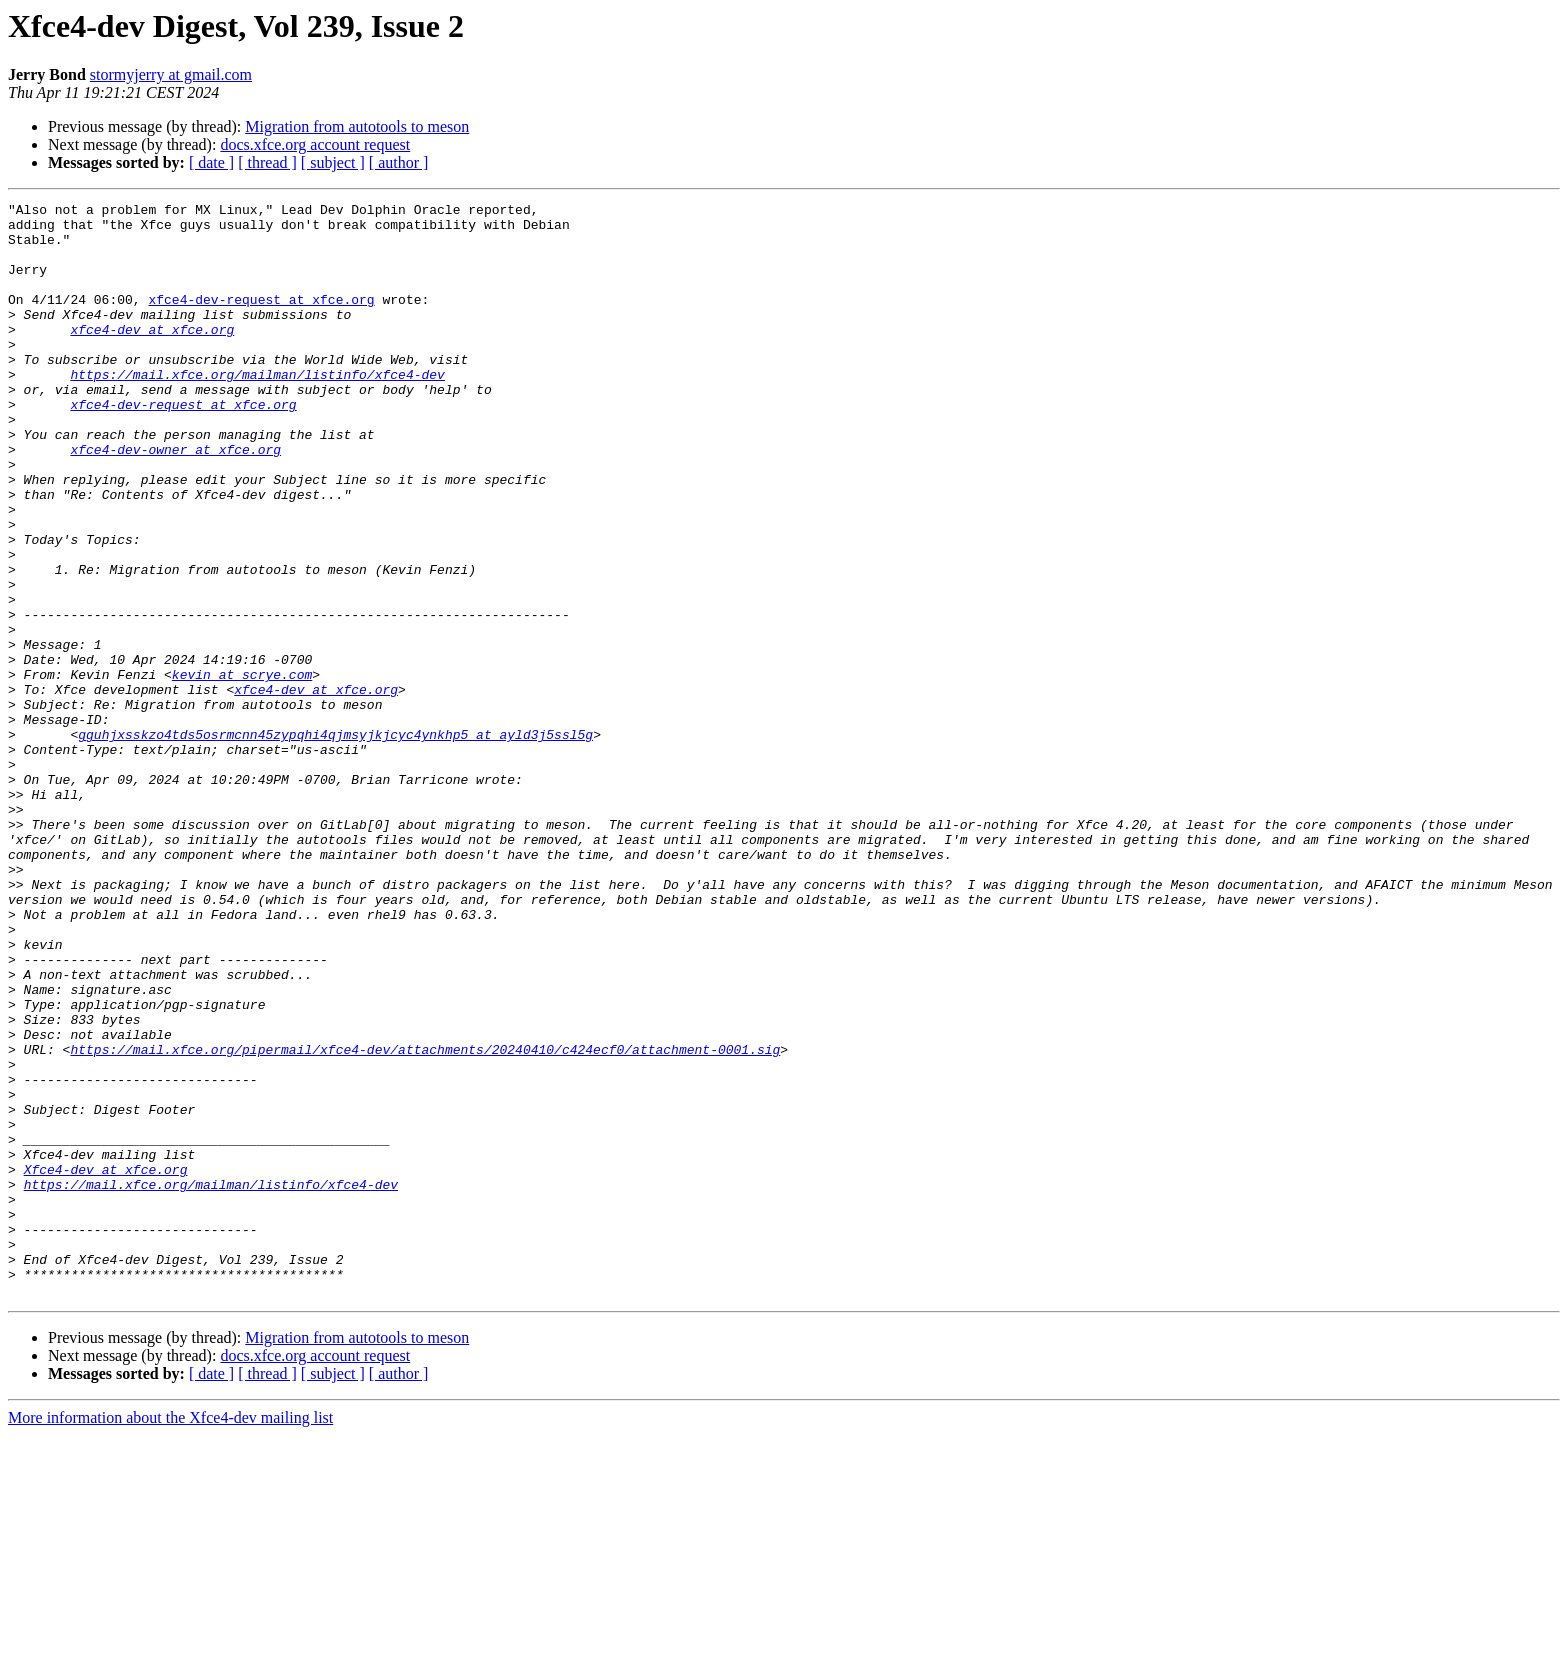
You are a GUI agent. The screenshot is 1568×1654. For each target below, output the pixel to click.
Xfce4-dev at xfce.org (106, 1364)
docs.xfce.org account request (315, 144)
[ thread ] (267, 162)
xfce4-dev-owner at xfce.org (175, 500)
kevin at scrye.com (242, 770)
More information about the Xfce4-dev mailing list (170, 1636)
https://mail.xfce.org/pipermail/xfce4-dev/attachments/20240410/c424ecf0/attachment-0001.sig (425, 1220)
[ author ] (399, 162)
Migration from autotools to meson (357, 126)
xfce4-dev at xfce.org (152, 356)
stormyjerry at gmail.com (171, 74)
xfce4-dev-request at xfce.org (261, 320)
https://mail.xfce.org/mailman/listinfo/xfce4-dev (257, 410)
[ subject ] (333, 162)
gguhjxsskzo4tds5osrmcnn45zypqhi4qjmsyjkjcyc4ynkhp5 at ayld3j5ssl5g (335, 842)
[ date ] (211, 162)
